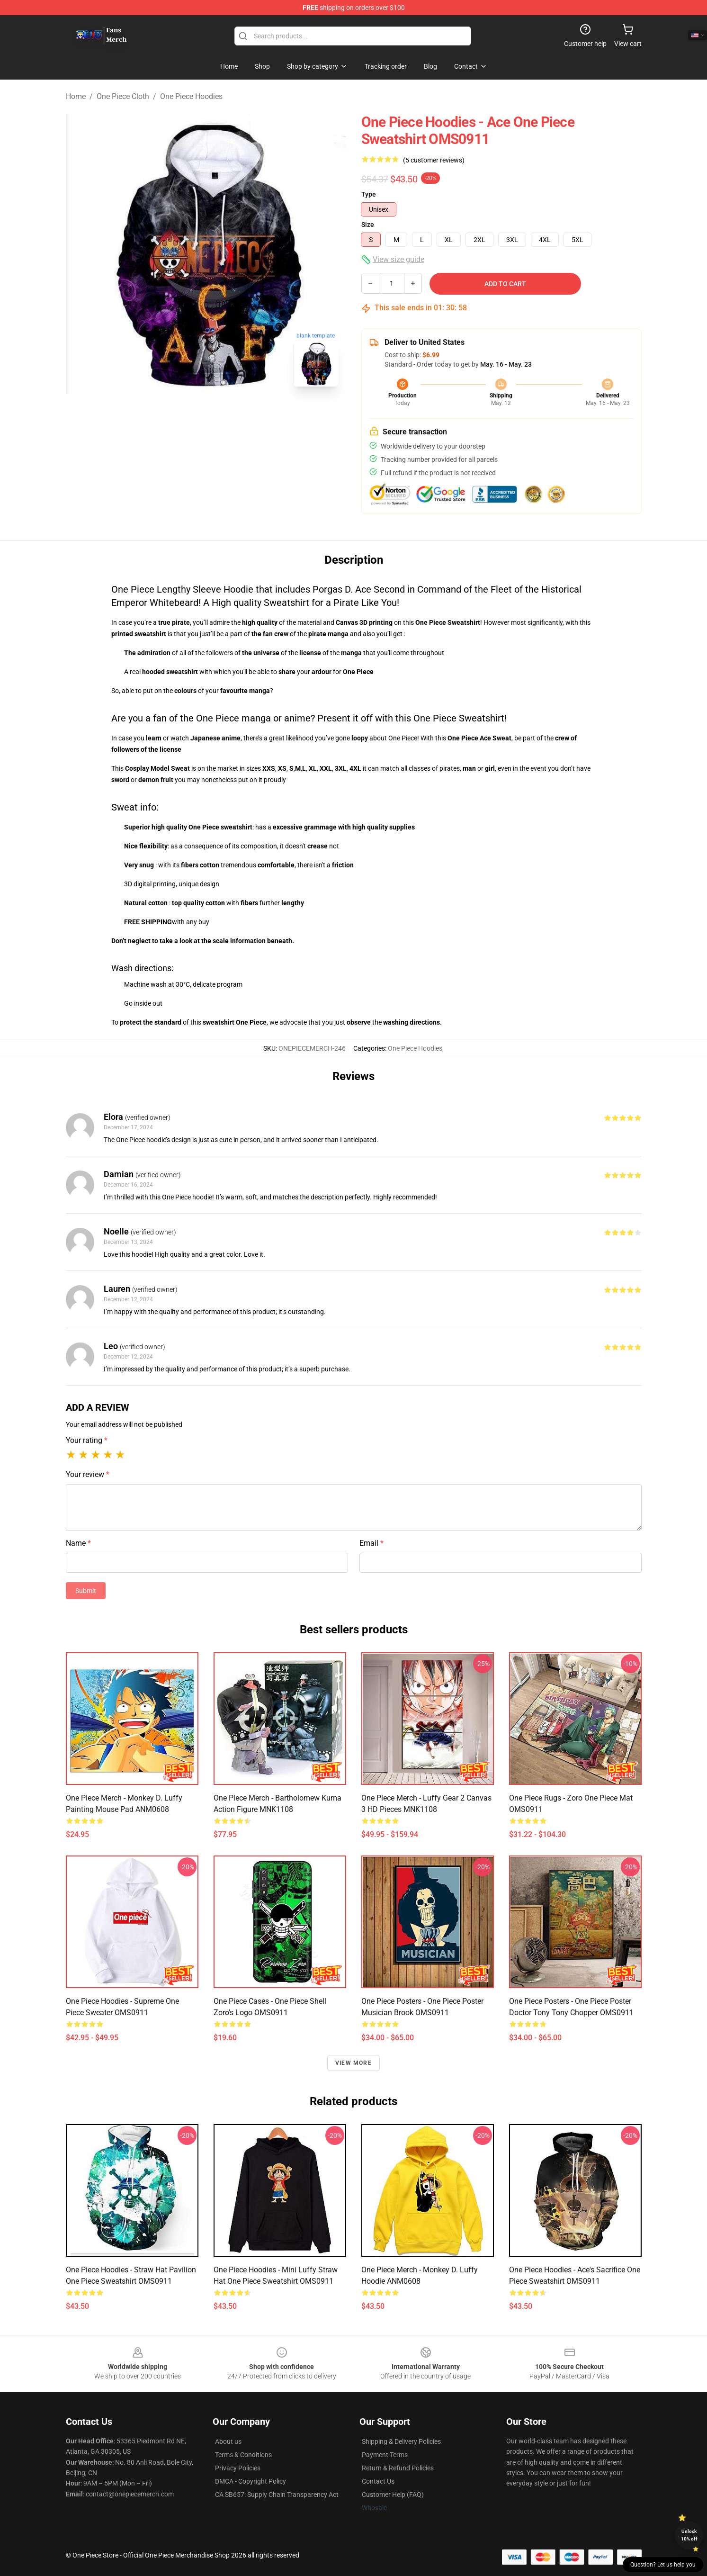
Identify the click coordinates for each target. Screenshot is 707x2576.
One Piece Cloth (123, 96)
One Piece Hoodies (191, 96)
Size (367, 224)
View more (353, 2063)
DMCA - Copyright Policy (250, 2481)
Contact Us (378, 2481)
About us (228, 2441)
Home (76, 96)
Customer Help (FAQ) (393, 2494)
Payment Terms (385, 2455)
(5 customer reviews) (434, 160)
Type (368, 194)
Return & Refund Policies (398, 2468)
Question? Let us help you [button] (663, 2564)
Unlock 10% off (689, 2535)
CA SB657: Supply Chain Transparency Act (277, 2494)
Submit (85, 1590)
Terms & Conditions (243, 2455)
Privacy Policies (237, 2468)
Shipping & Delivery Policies (401, 2441)
